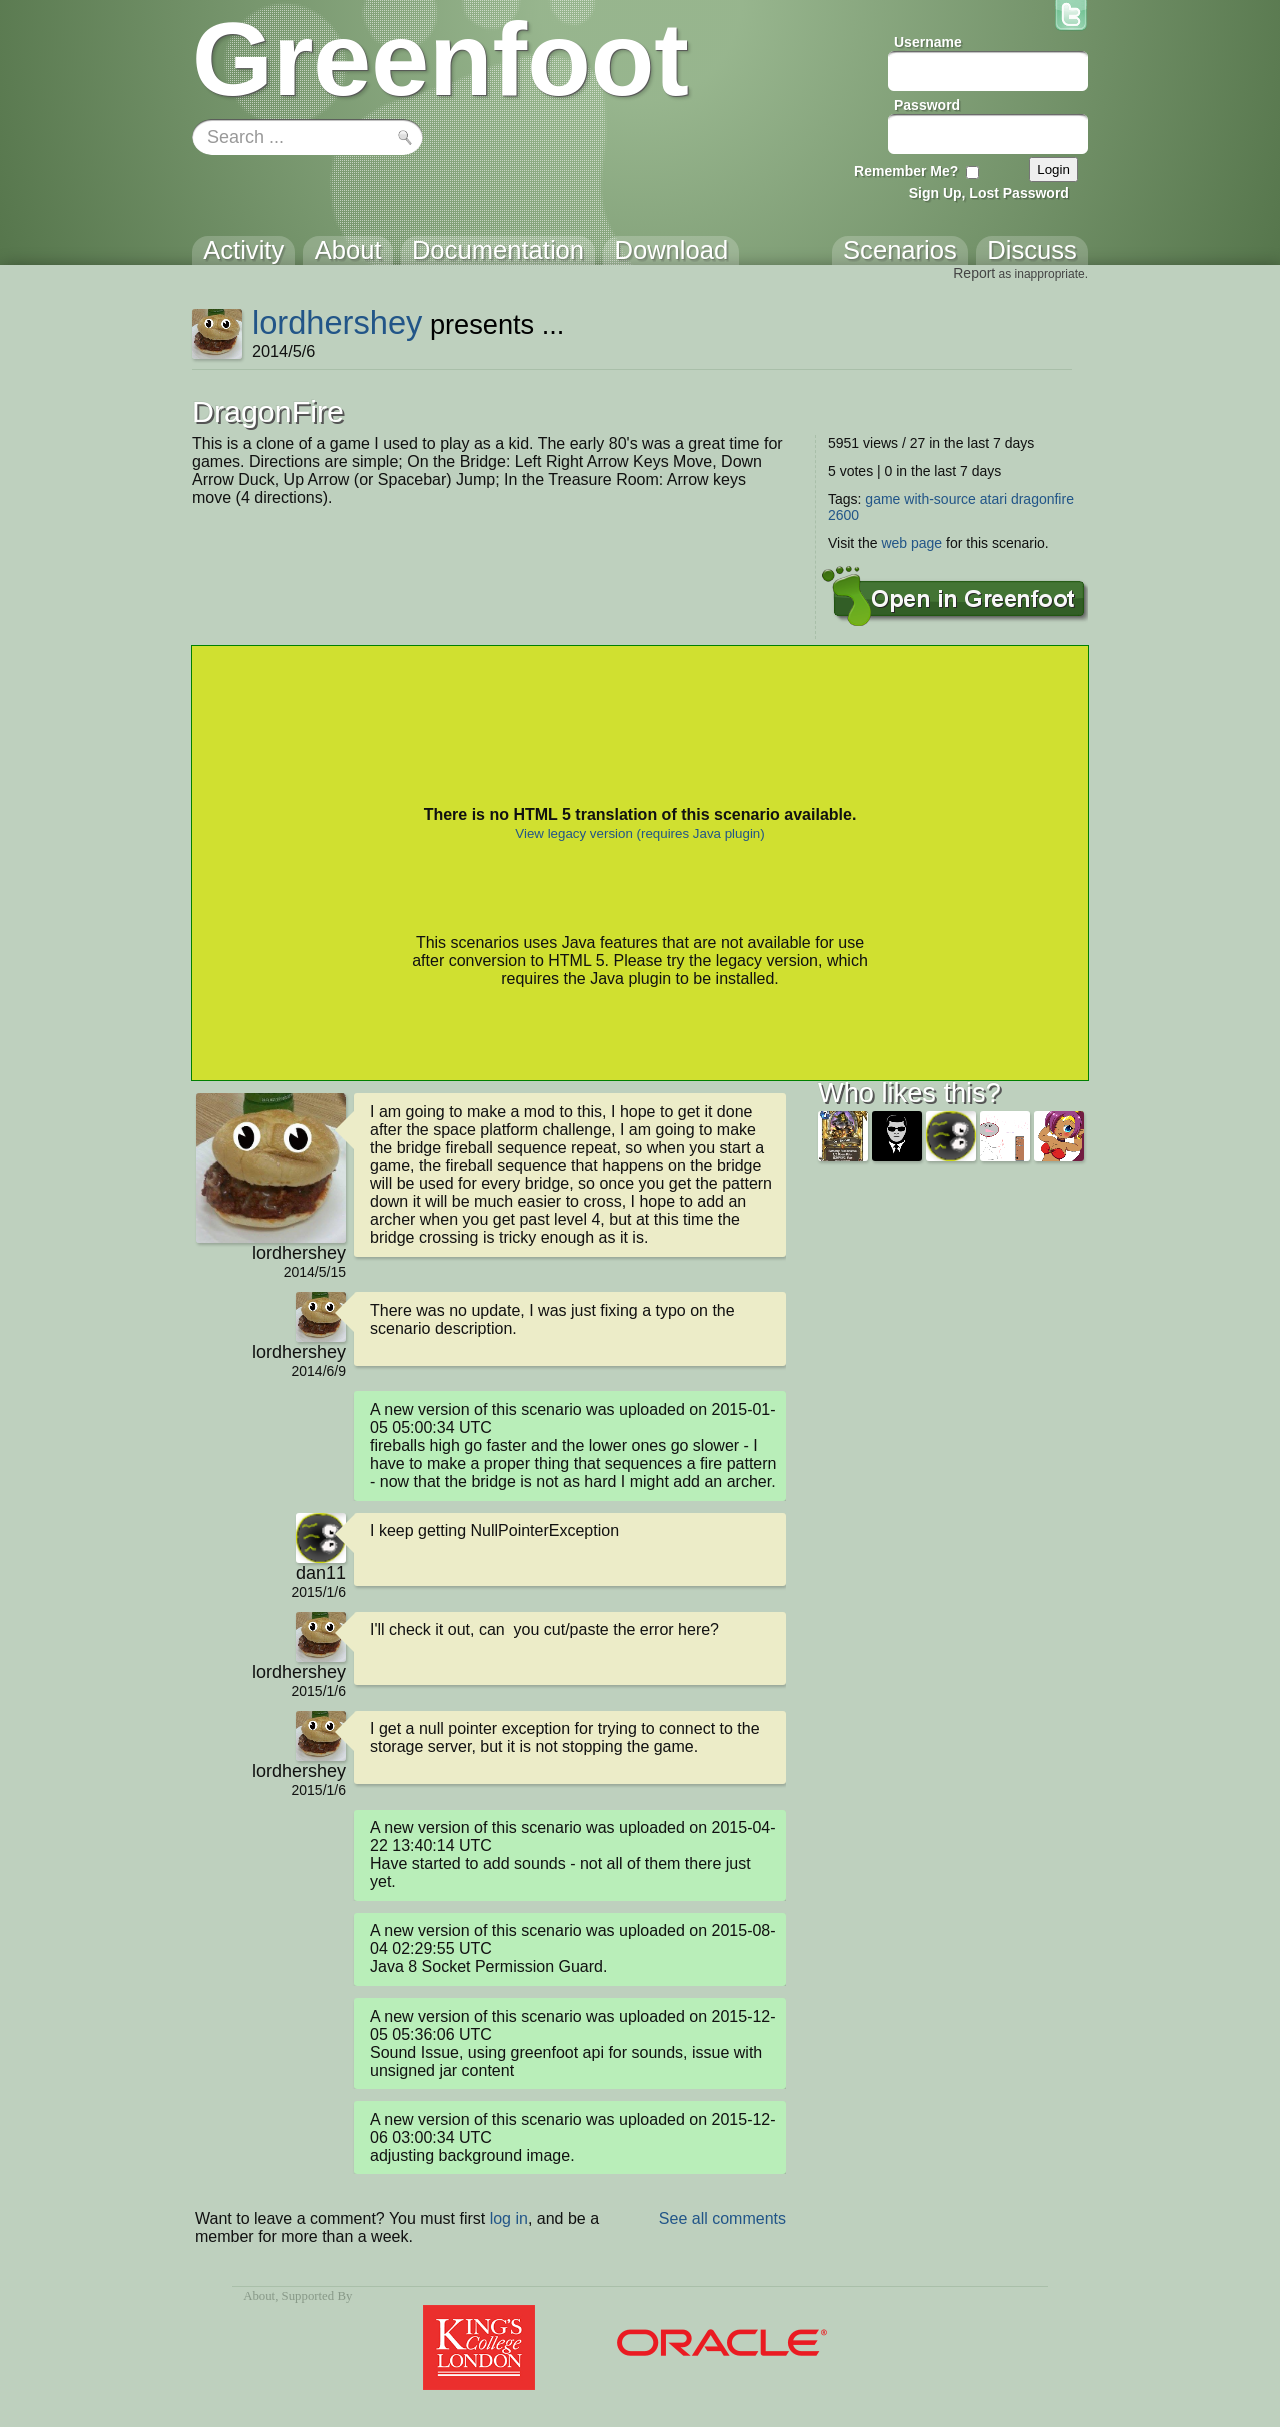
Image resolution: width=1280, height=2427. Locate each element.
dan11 (321, 1573)
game (882, 499)
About (259, 2296)
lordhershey (337, 322)
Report (974, 273)
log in (509, 2218)
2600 (843, 515)
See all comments (722, 2218)
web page (911, 543)
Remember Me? (906, 171)
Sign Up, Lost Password (989, 193)
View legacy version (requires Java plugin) (639, 833)
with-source (940, 499)
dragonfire (1042, 499)
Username (928, 42)
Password (927, 105)
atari (993, 499)
